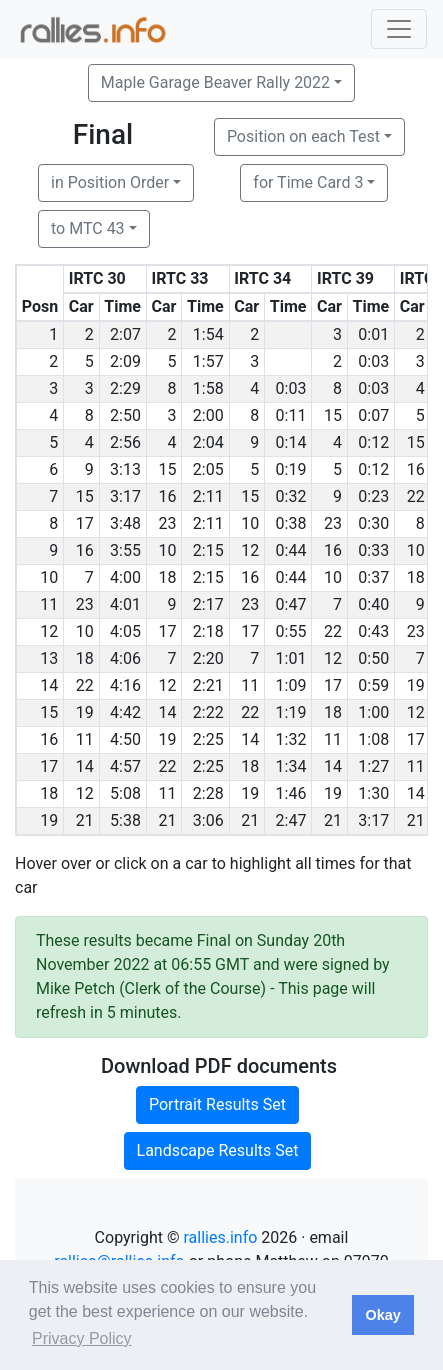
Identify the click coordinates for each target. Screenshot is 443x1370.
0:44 (291, 550)
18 (167, 577)
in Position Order (110, 182)
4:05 (125, 631)
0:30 (373, 523)
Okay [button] (382, 1315)
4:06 (125, 658)
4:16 (125, 685)
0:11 (291, 415)
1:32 (291, 739)
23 (167, 523)
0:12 (373, 442)
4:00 (125, 577)
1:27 (373, 766)
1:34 (291, 766)
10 (250, 523)
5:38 (125, 820)
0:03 (373, 361)
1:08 (373, 739)
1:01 (291, 658)
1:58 (208, 388)
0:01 (373, 334)
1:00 (373, 712)
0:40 (373, 604)
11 (250, 685)
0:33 (373, 550)
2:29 (125, 388)
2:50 (125, 415)
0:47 (291, 604)
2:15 (208, 550)
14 (167, 712)
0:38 (291, 523)
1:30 (373, 793)
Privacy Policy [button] (82, 1338)
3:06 (208, 820)
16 (416, 469)
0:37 (373, 577)
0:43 (373, 631)
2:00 (208, 415)
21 (85, 820)
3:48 (125, 523)
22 (416, 496)
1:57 (208, 361)
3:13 (125, 469)
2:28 (208, 793)
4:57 (125, 766)
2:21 (208, 685)
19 (416, 685)
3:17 (125, 496)
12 (250, 550)
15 (333, 415)
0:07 (373, 415)
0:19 (291, 469)
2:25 (208, 739)
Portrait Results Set (217, 1104)
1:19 (291, 712)
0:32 (291, 496)
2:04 (208, 442)
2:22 (208, 712)
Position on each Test (303, 136)
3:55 (125, 550)
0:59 (373, 685)
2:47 (291, 820)
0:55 (291, 631)
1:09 (291, 685)
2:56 (125, 442)
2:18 (208, 631)
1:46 (291, 793)
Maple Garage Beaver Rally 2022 (215, 82)
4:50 (125, 739)
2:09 (125, 361)
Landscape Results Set (218, 1150)
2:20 (208, 658)
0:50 (373, 658)
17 (85, 523)
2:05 (208, 469)
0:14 (291, 442)
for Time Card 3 (308, 182)
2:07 (125, 334)
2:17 (208, 604)
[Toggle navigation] (399, 29)
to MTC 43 (88, 228)
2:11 (208, 496)
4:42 (125, 712)
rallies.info (220, 1237)
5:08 (125, 793)
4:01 (125, 604)
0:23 (373, 496)
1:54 (208, 334)
